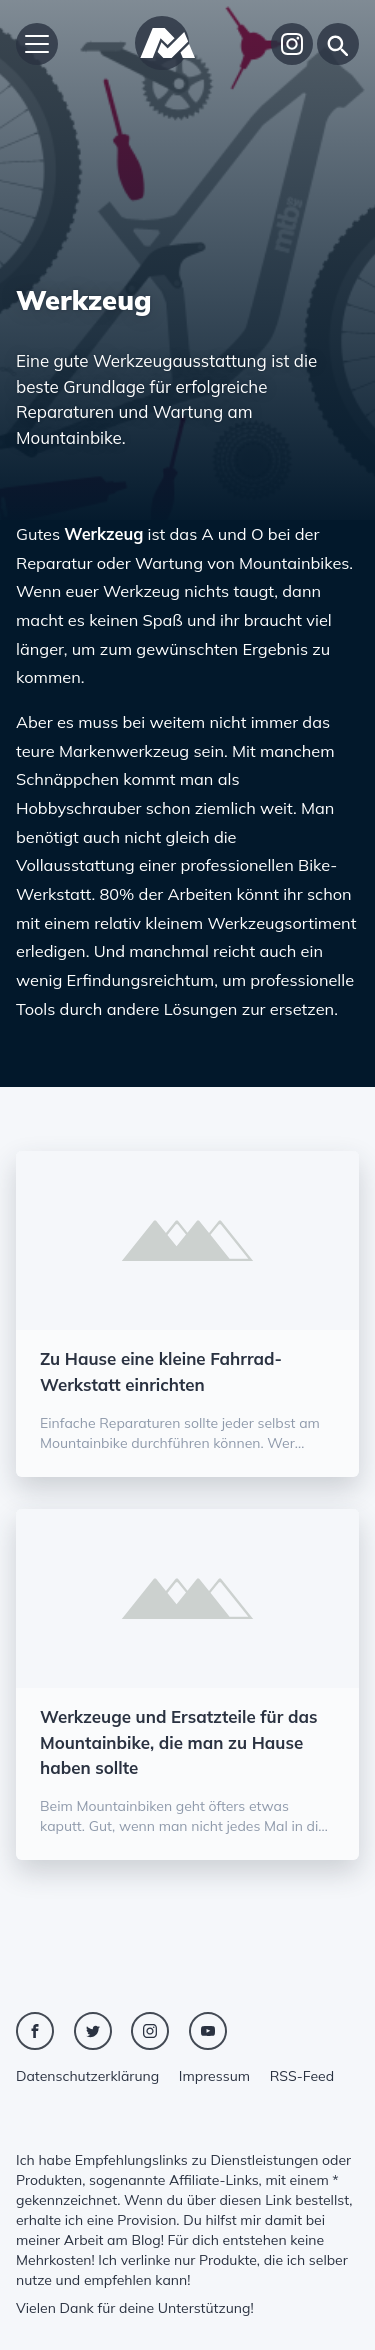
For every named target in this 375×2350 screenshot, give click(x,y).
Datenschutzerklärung (87, 2076)
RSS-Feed (302, 2076)
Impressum (214, 2076)
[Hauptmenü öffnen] (37, 44)
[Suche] (338, 44)
